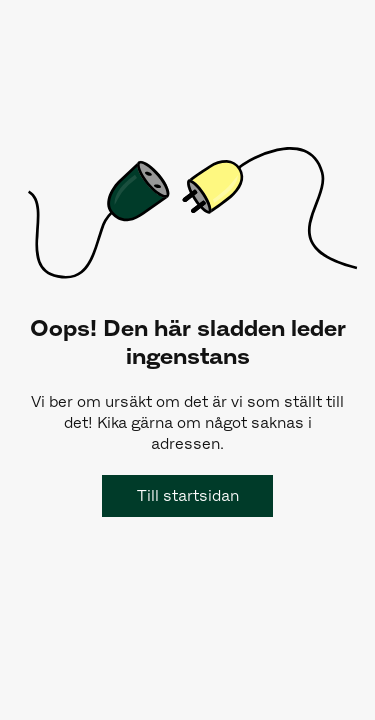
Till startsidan (188, 495)
